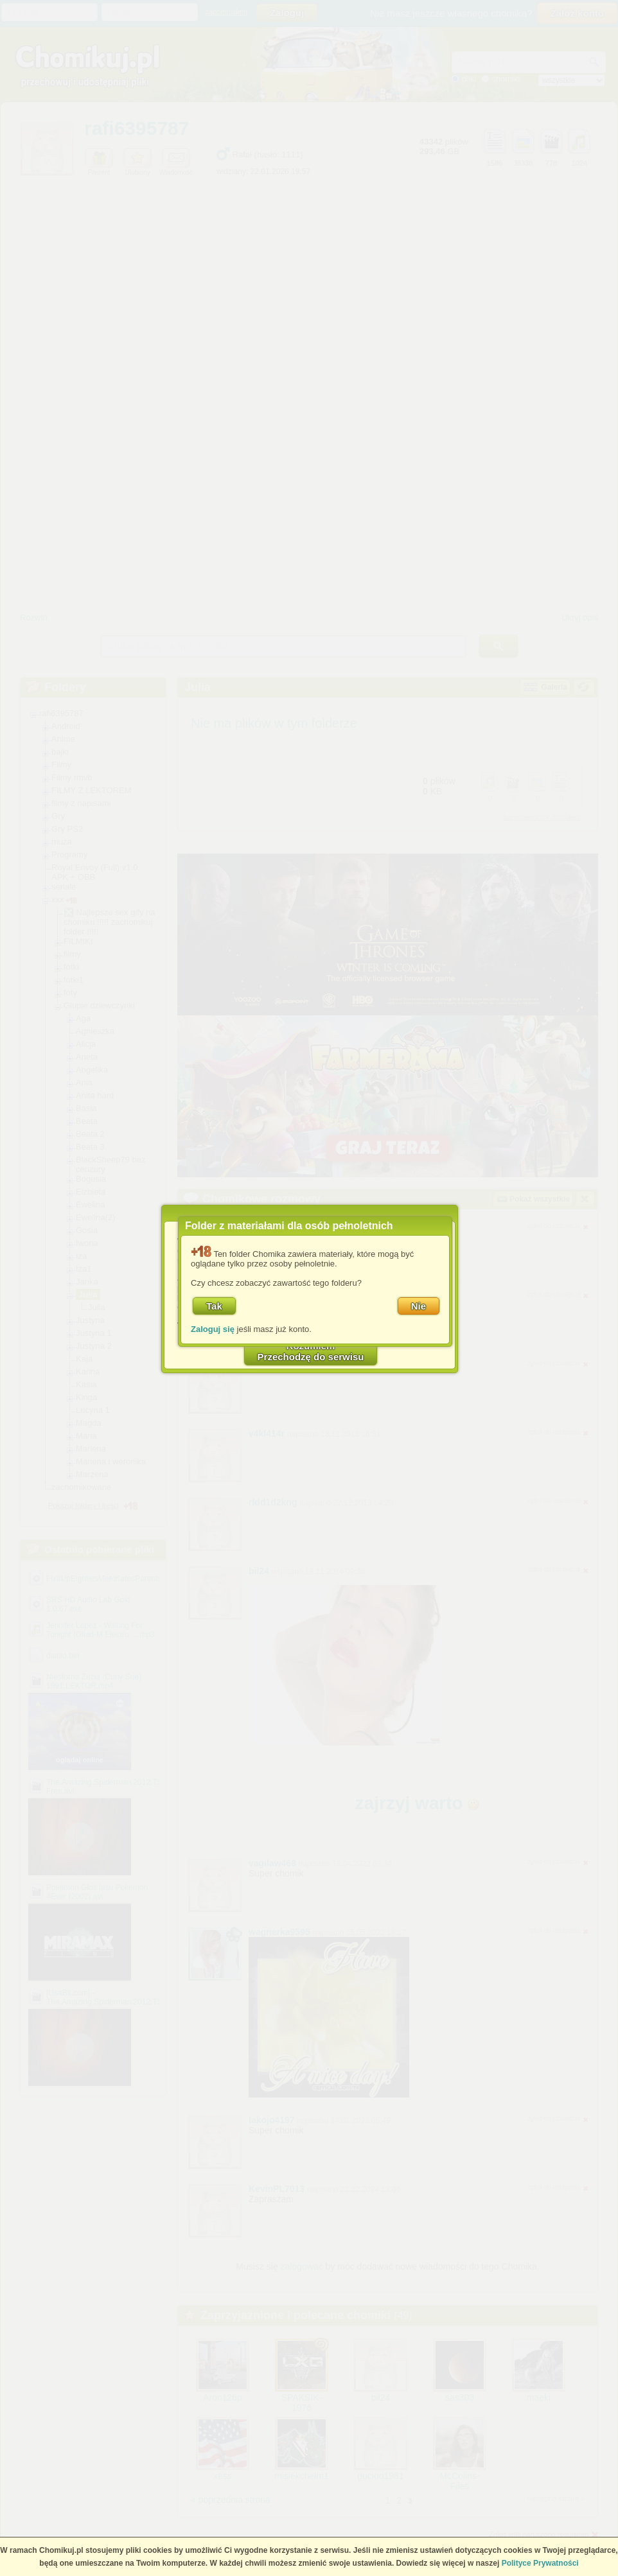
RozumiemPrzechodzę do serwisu (311, 1351)
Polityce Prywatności (540, 2563)
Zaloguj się (212, 1329)
